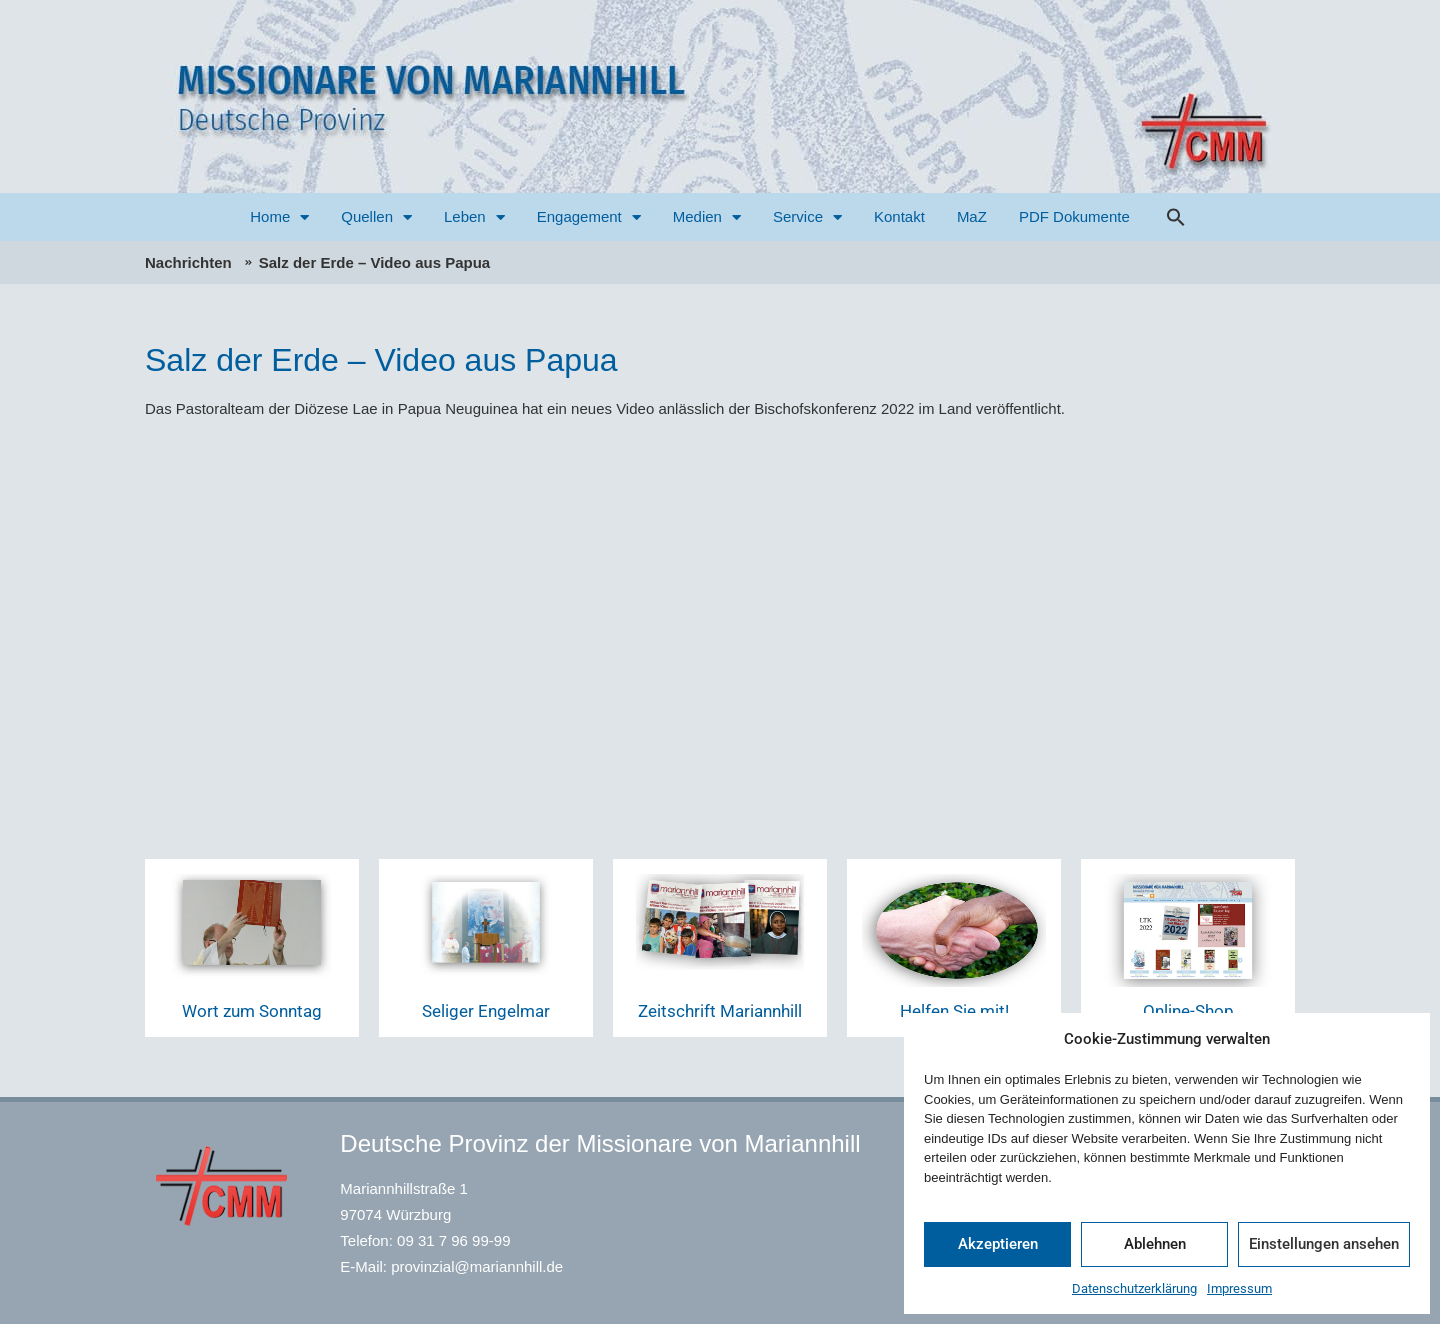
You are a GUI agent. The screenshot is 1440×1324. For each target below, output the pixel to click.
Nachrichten (188, 262)
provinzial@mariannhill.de (477, 1266)
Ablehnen (1155, 1244)
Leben (474, 217)
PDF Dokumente (1074, 216)
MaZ (972, 216)
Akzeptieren (998, 1244)
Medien (707, 217)
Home (279, 217)
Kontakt (899, 216)
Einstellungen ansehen (1324, 1244)
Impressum (1239, 1288)
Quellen (376, 217)
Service (807, 217)
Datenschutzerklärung (1134, 1288)
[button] (1176, 217)
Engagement (589, 217)
